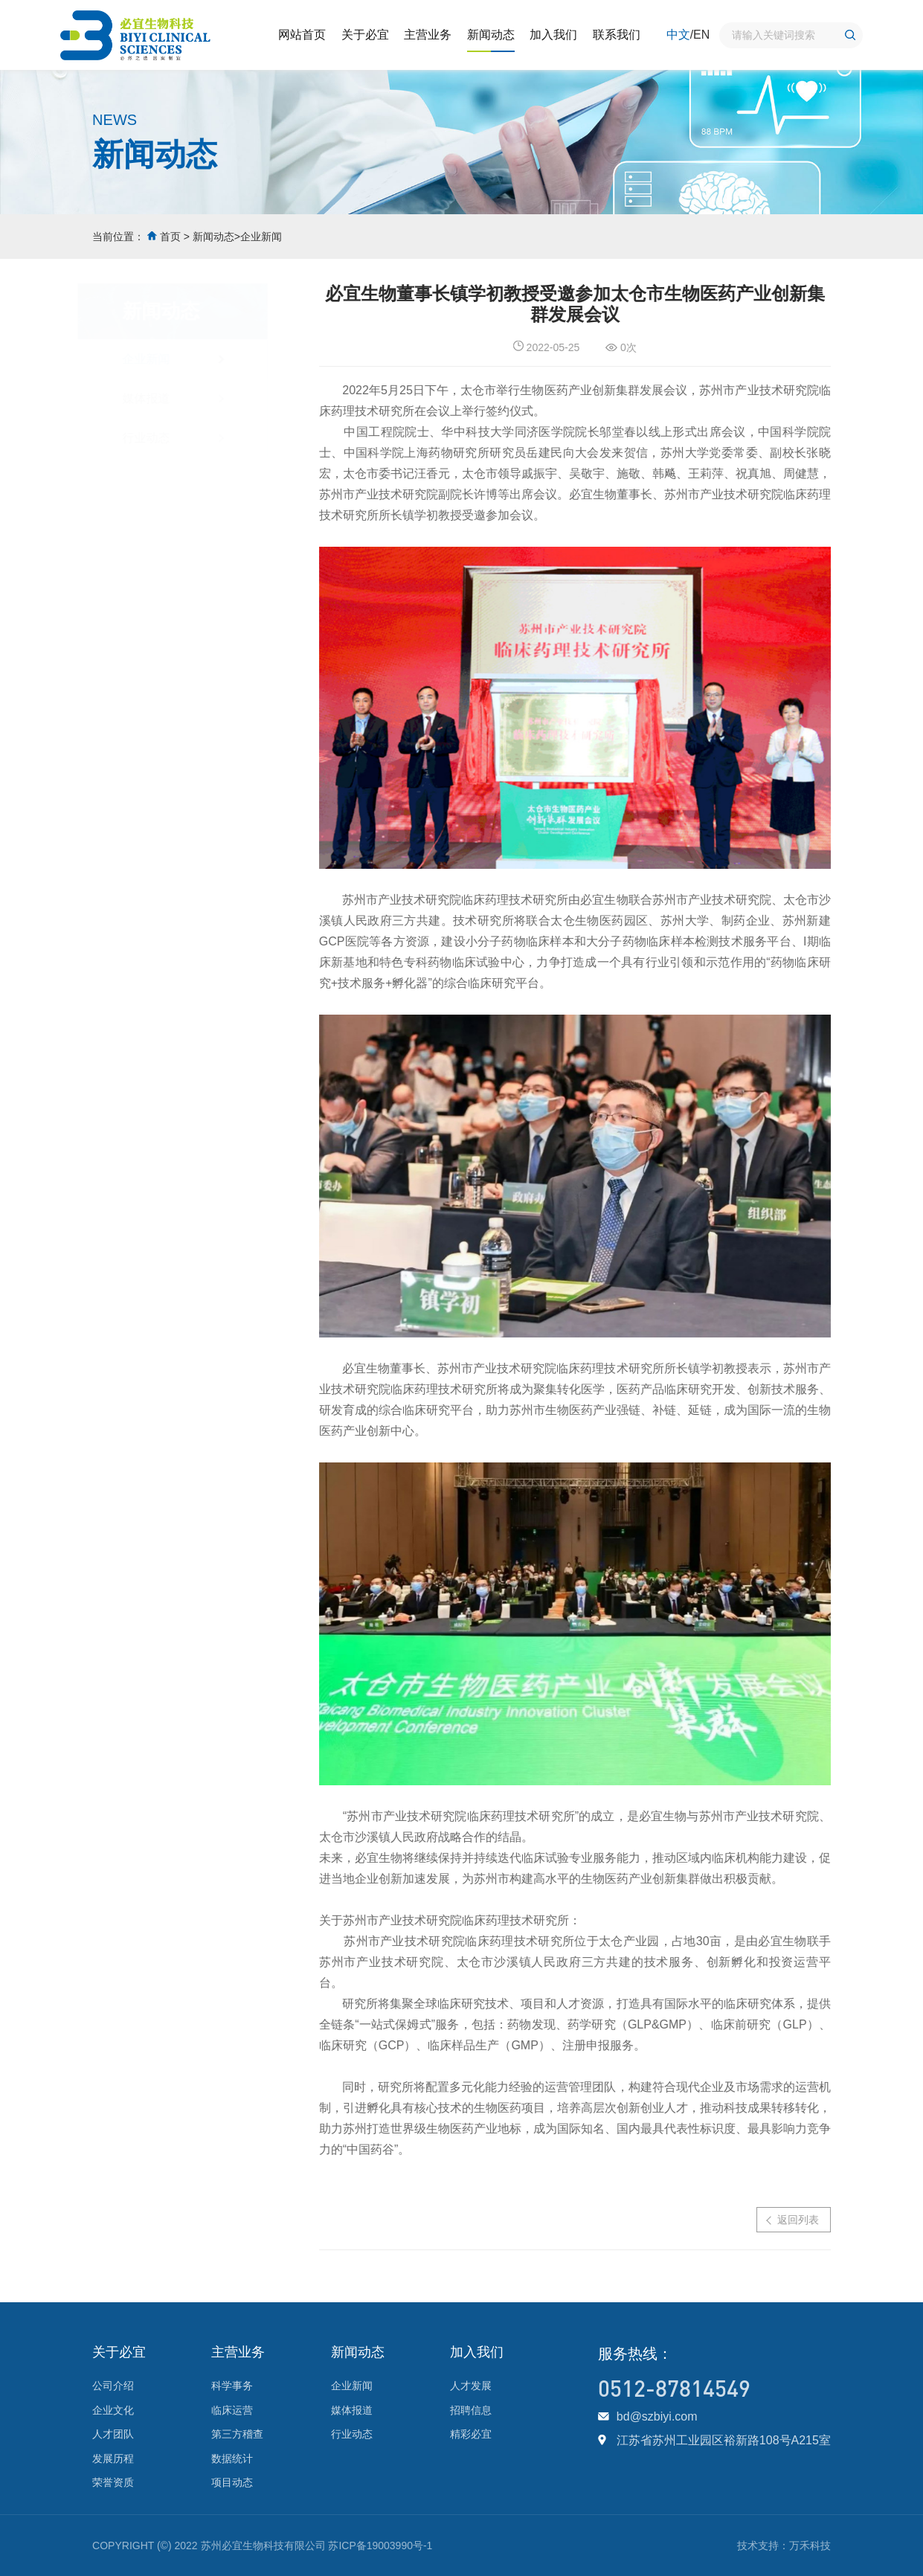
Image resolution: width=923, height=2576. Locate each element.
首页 (170, 236)
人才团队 (113, 2434)
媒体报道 (160, 398)
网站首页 (302, 34)
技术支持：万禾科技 (784, 2545)
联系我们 (616, 34)
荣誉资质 (113, 2482)
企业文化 (113, 2410)
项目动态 (232, 2482)
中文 (678, 34)
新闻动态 (491, 34)
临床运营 (232, 2410)
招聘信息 (471, 2410)
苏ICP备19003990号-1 (380, 2545)
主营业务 (427, 34)
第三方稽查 (237, 2434)
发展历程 (113, 2458)
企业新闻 (261, 236)
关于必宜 (365, 34)
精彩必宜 (471, 2434)
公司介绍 (113, 2386)
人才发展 (471, 2386)
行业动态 (160, 437)
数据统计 (232, 2458)
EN (701, 34)
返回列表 (799, 2220)
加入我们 (553, 34)
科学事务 (232, 2386)
